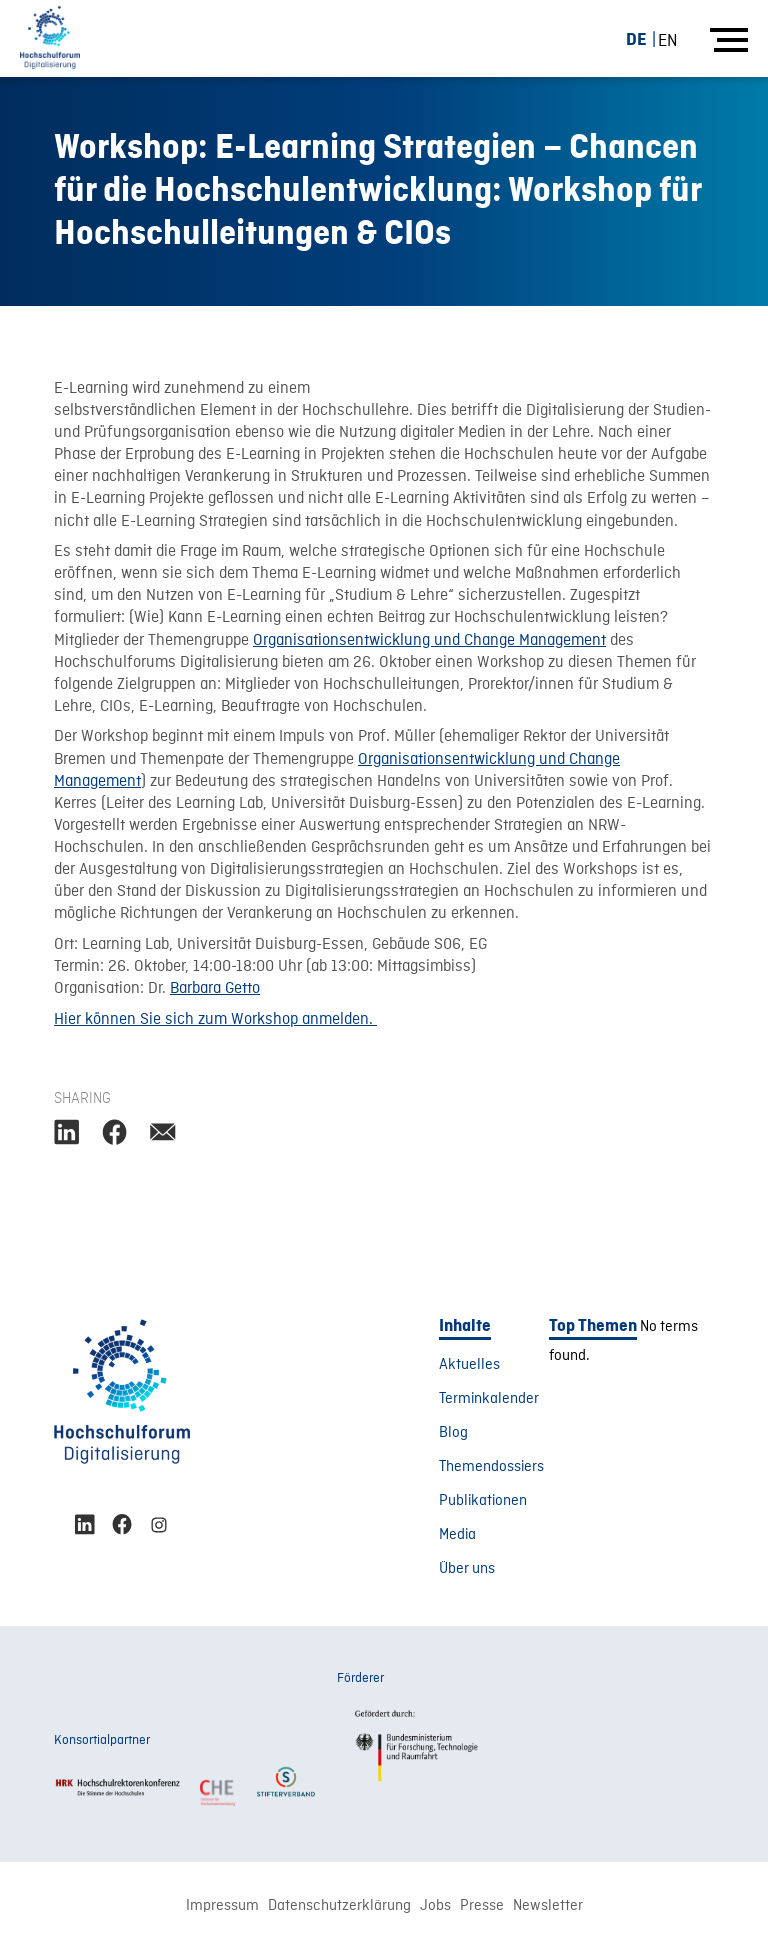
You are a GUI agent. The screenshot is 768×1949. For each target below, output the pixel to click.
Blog (453, 1433)
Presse (482, 1906)
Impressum (222, 1906)
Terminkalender (489, 1399)
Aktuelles (469, 1365)
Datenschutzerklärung (339, 1906)
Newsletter (548, 1906)
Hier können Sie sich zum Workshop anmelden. (215, 1020)
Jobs (435, 1906)
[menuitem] (644, 39)
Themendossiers (491, 1467)
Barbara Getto (215, 989)
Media (457, 1535)
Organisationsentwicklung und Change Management (429, 641)
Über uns (467, 1569)
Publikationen (483, 1501)
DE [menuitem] (636, 39)
